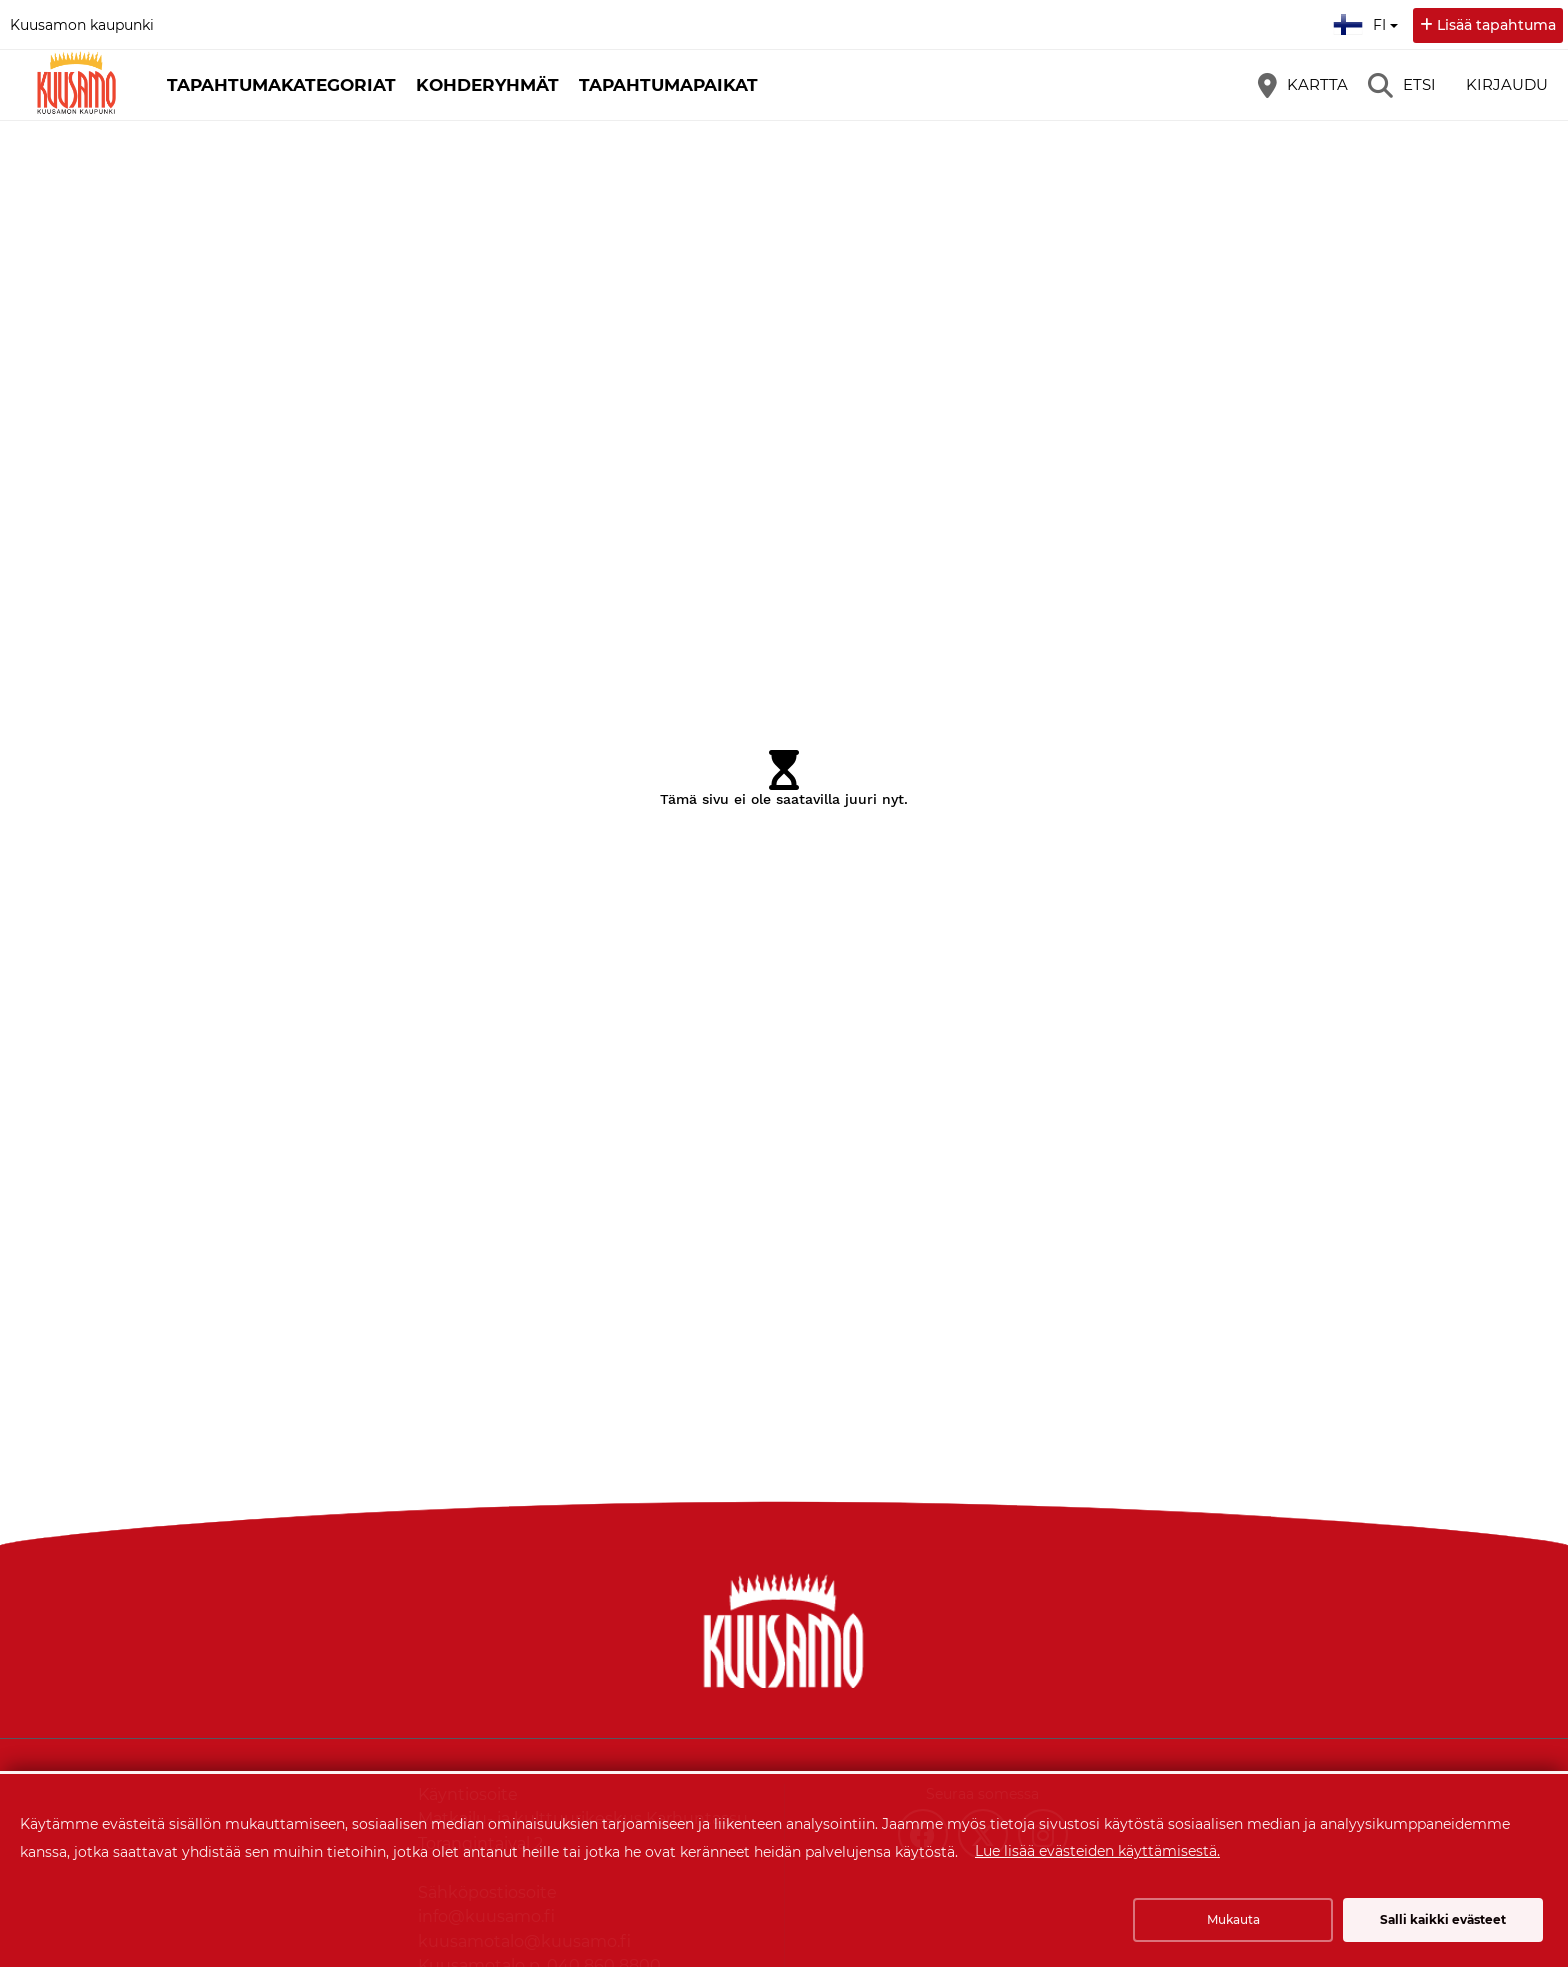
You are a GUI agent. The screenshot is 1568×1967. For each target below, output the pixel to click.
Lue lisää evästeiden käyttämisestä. (1097, 1851)
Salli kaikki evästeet (1443, 1919)
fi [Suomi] (1368, 22)
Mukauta (1233, 1919)
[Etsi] (1402, 85)
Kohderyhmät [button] (487, 85)
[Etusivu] (75, 85)
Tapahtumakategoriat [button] (281, 85)
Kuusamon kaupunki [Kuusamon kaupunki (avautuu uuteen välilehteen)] (82, 25)
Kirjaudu (1507, 84)
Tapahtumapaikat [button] (668, 85)
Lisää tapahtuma (1496, 25)
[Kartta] (1303, 85)
